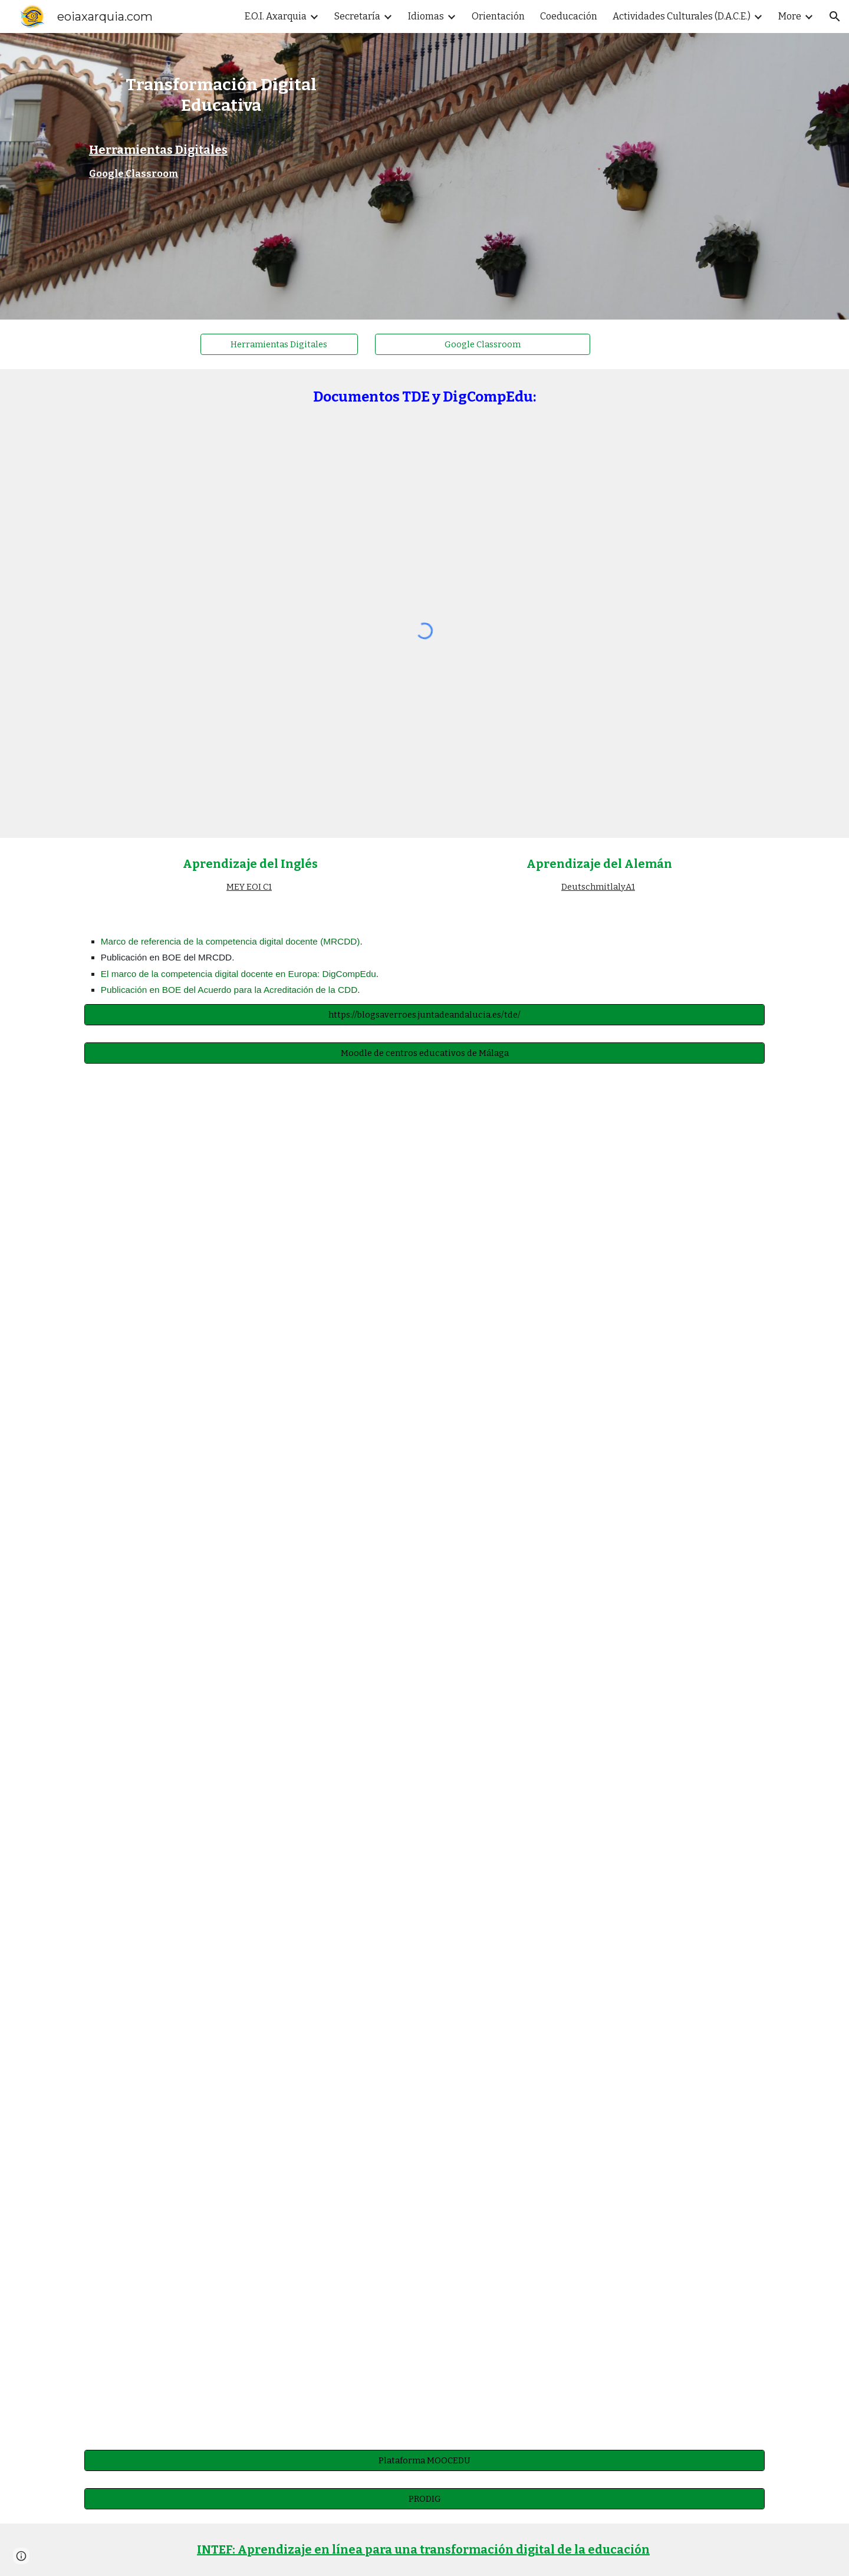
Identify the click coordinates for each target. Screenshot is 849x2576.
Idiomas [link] (426, 16)
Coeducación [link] (568, 16)
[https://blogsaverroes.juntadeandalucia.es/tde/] (424, 1014)
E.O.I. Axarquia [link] (276, 16)
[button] (835, 16)
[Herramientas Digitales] (279, 344)
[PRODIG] (424, 2498)
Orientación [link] (498, 16)
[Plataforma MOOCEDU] (424, 2460)
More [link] (789, 16)
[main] (221, 100)
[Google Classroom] (483, 344)
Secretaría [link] (357, 16)
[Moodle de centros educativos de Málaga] (424, 1053)
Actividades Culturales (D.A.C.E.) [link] (682, 16)
